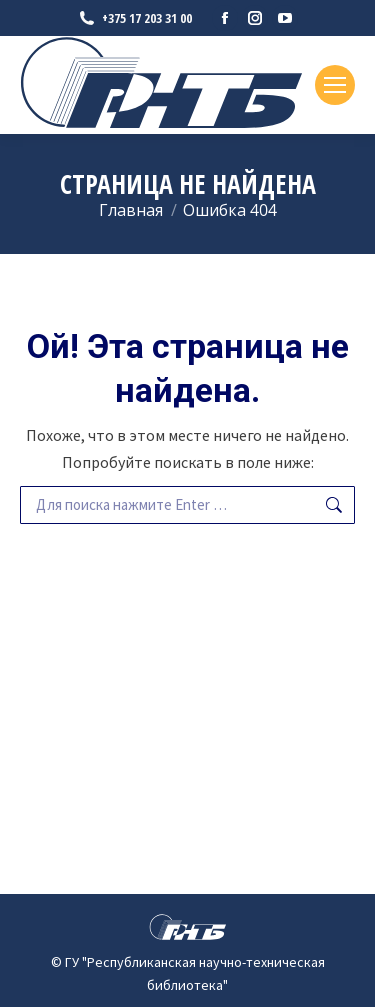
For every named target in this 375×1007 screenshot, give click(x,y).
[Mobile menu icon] (335, 85)
